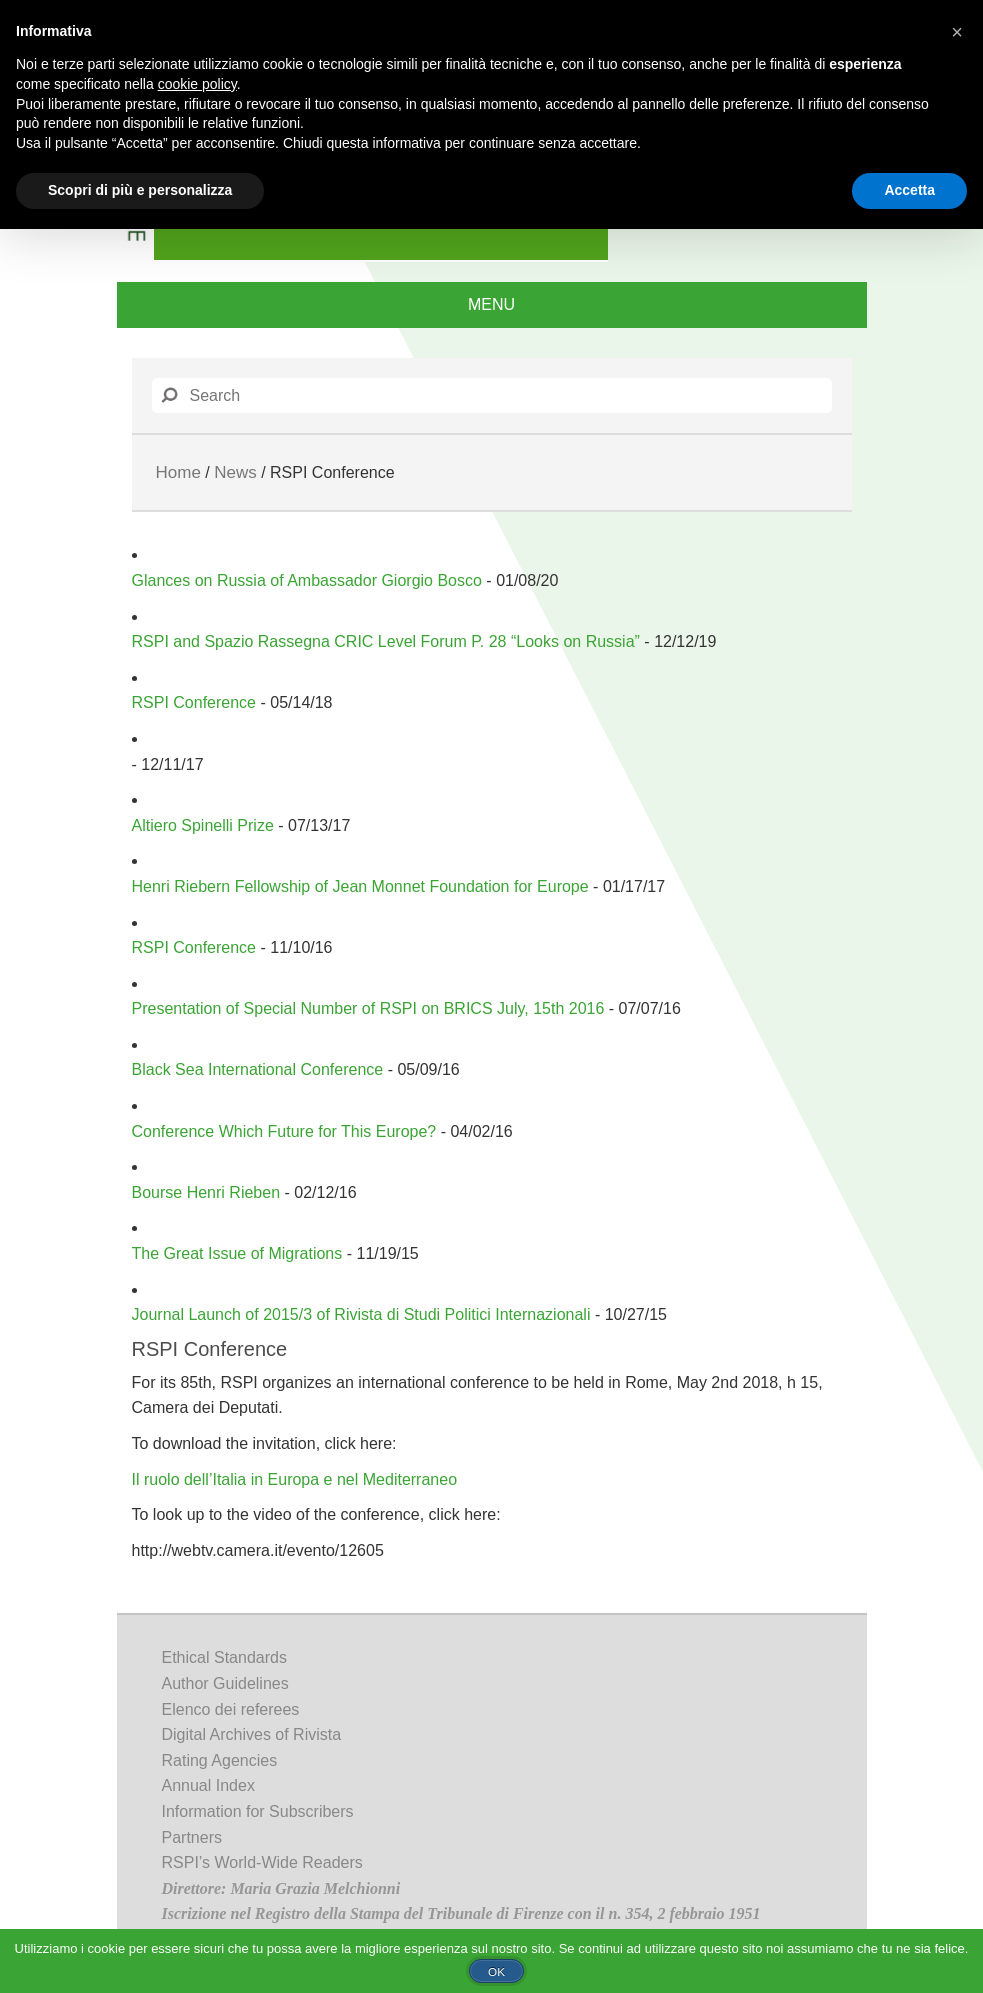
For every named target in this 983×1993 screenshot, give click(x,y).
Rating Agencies (220, 1760)
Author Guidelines (225, 1683)
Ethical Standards (224, 1657)
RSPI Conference (194, 702)
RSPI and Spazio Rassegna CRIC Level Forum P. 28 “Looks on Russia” (386, 641)
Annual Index (208, 1785)
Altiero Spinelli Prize (203, 825)
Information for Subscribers (258, 1811)
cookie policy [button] (197, 84)
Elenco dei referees (231, 1709)
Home (178, 472)
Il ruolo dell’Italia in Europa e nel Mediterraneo (295, 1479)
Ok (496, 1971)
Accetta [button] (909, 190)
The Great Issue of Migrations (237, 1253)
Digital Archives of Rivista (252, 1734)
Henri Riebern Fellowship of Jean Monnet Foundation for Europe (360, 886)
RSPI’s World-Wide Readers (262, 1862)
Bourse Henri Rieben (206, 1192)
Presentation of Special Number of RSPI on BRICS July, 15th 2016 (368, 1008)
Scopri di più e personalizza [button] (140, 190)
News (235, 472)
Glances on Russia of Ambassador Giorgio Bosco (307, 580)
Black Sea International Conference (258, 1069)
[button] (957, 32)
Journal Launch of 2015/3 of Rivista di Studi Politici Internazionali (361, 1314)
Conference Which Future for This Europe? (284, 1131)
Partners (192, 1837)
